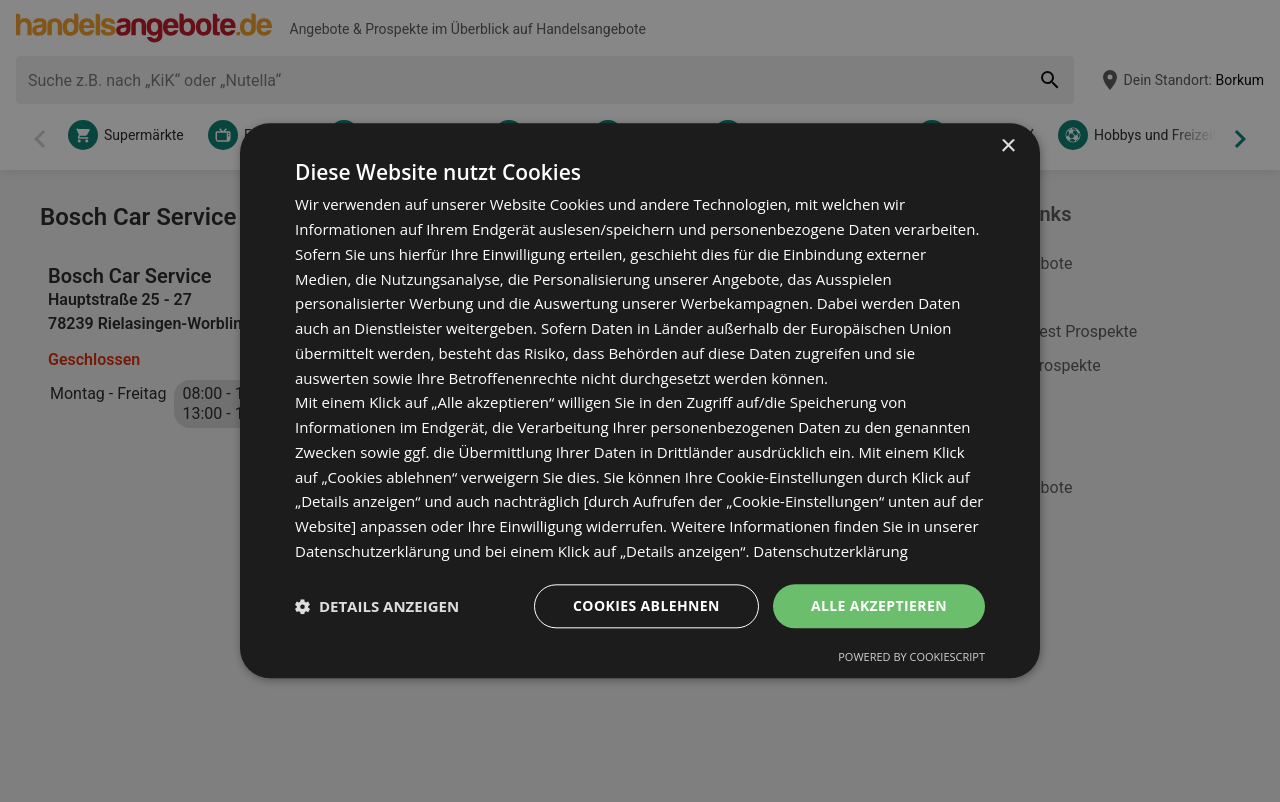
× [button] (1007, 146)
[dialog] (640, 400)
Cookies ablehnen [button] (646, 605)
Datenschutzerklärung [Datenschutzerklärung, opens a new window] (830, 551)
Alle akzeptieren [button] (879, 605)
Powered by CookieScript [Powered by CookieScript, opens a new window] (911, 657)
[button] (377, 606)
